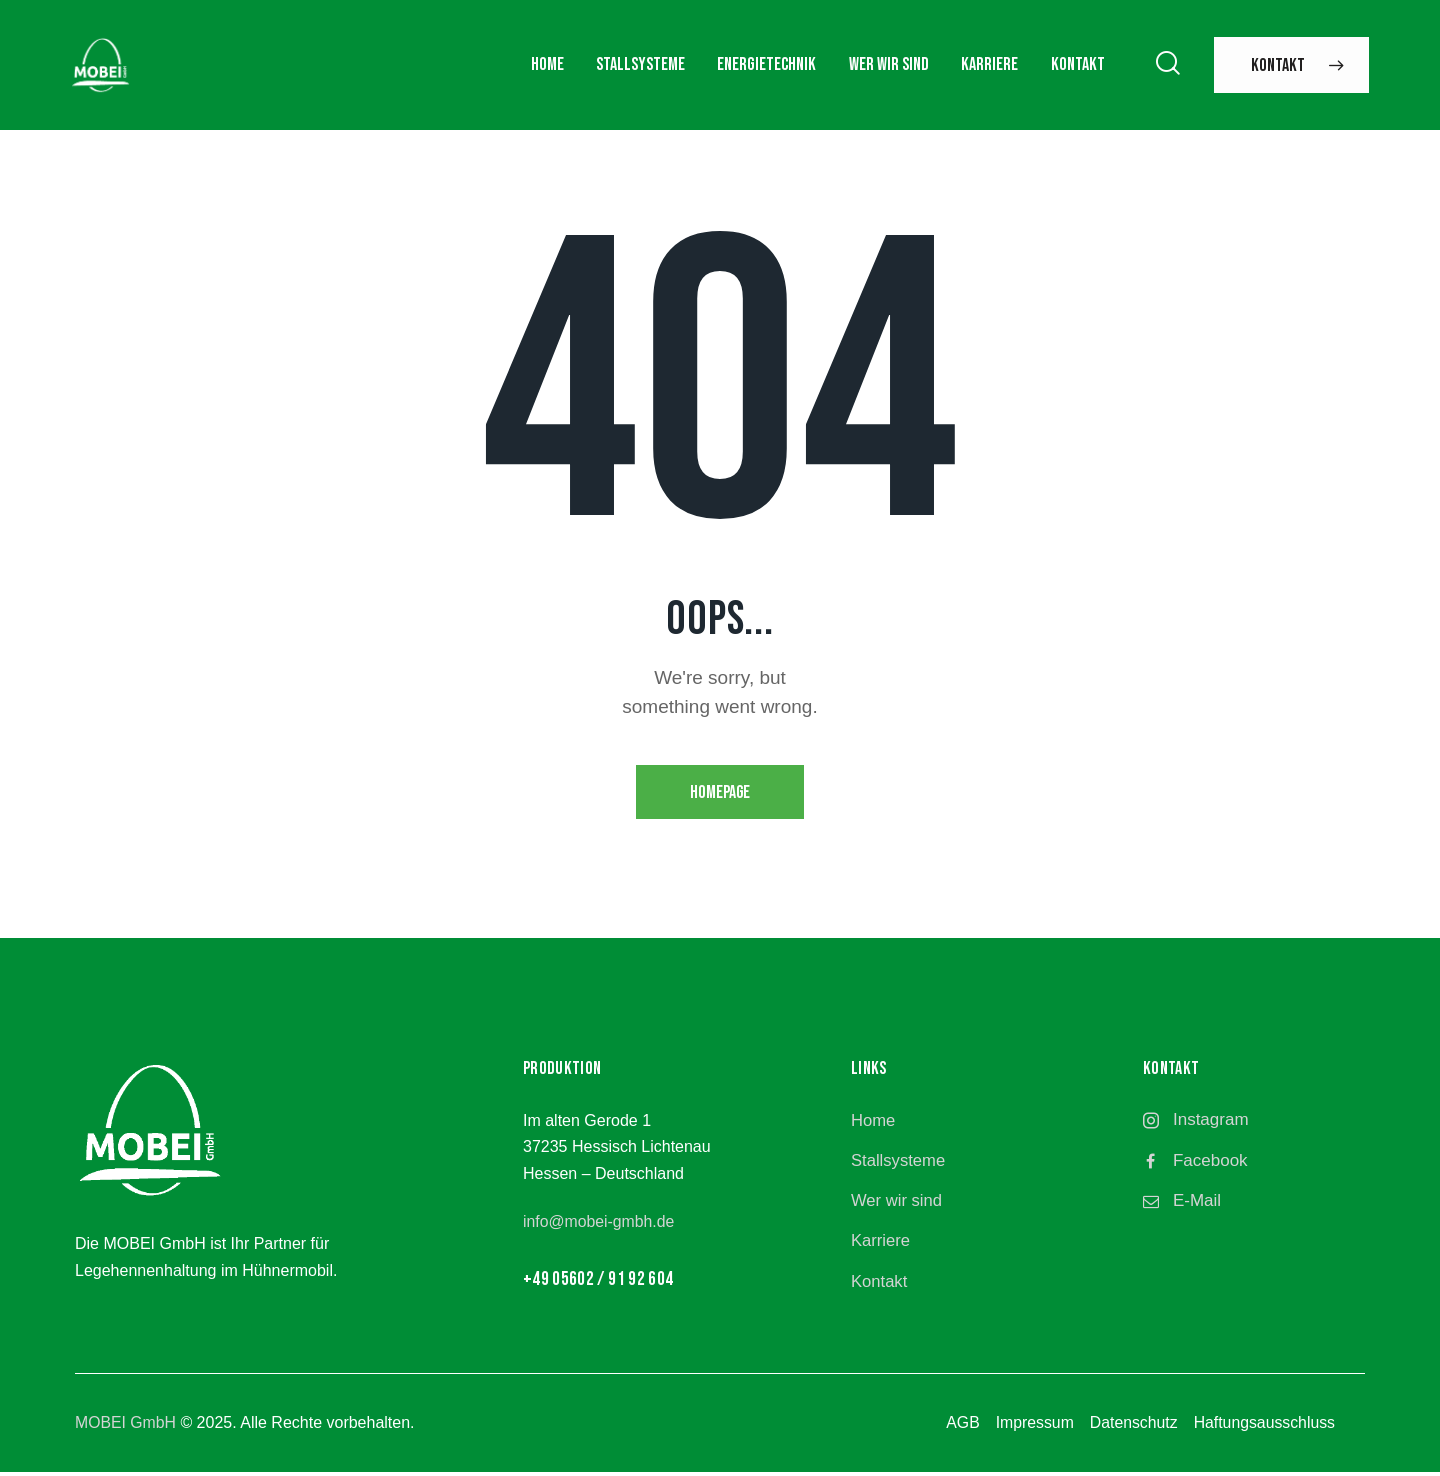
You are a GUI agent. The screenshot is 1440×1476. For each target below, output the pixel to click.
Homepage (720, 793)
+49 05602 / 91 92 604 (598, 1280)
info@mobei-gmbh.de (599, 1223)
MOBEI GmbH (126, 1425)
